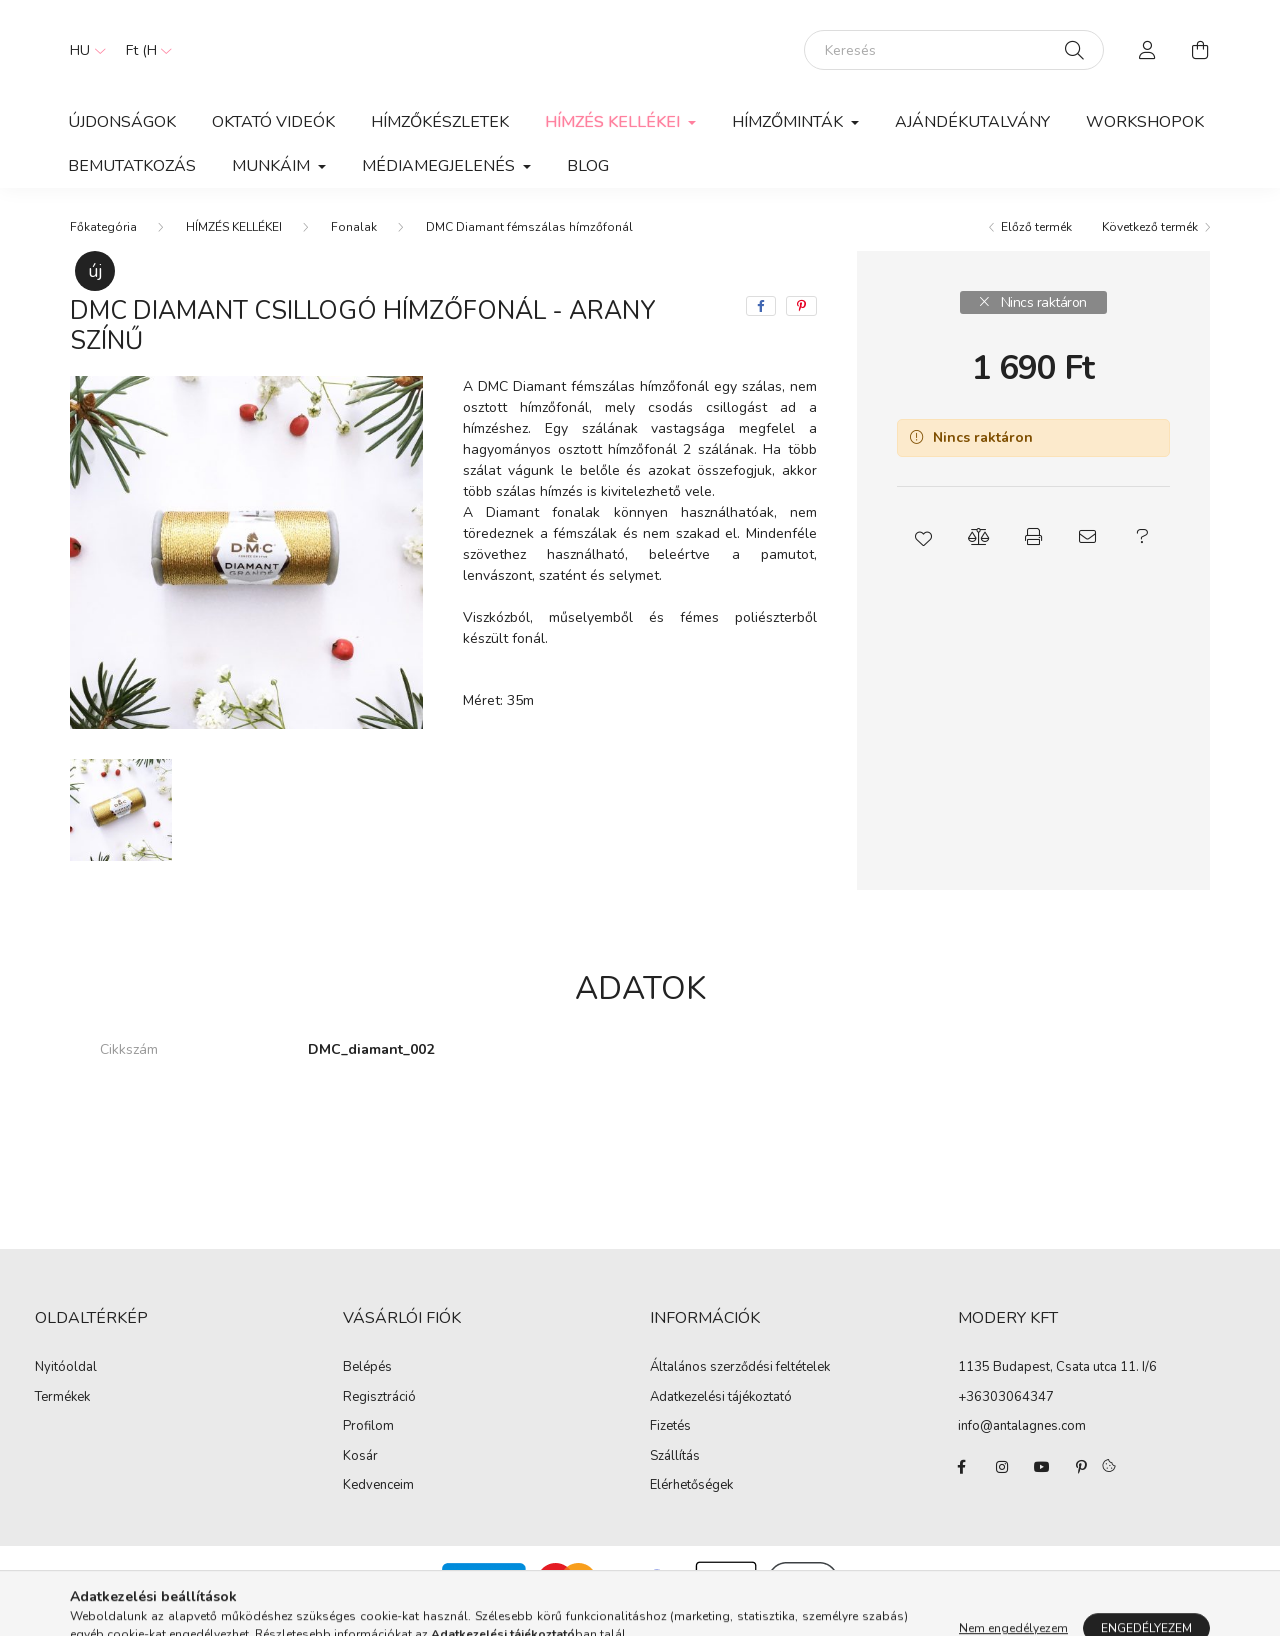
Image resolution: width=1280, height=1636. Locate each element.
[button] (924, 557)
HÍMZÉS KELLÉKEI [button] (614, 142)
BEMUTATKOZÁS (132, 186)
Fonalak (354, 247)
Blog (588, 186)
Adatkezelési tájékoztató (721, 1418)
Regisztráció (379, 1418)
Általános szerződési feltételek (740, 1388)
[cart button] (1200, 60)
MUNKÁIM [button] (273, 186)
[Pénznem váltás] (144, 60)
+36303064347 (1006, 1417)
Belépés (367, 1388)
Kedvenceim (378, 1506)
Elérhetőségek (691, 1506)
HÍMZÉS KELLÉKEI (234, 247)
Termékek (62, 1418)
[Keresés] (954, 60)
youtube (1042, 1487)
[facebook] (761, 326)
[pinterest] (801, 326)
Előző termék (1036, 247)
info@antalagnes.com (1022, 1446)
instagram (1002, 1487)
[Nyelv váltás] (83, 60)
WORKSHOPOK (1145, 142)
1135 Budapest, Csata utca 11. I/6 (1057, 1387)
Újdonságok (122, 142)
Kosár (360, 1477)
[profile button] (1148, 60)
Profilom (368, 1447)
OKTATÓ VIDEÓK (273, 142)
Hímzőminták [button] (789, 142)
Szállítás (675, 1477)
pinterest (1082, 1487)
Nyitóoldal (66, 1388)
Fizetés (670, 1447)
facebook (962, 1487)
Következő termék (1150, 247)
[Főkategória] (103, 247)
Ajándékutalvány (972, 142)
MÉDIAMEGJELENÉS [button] (440, 186)
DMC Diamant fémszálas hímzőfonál (529, 247)
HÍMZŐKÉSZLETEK (440, 142)
